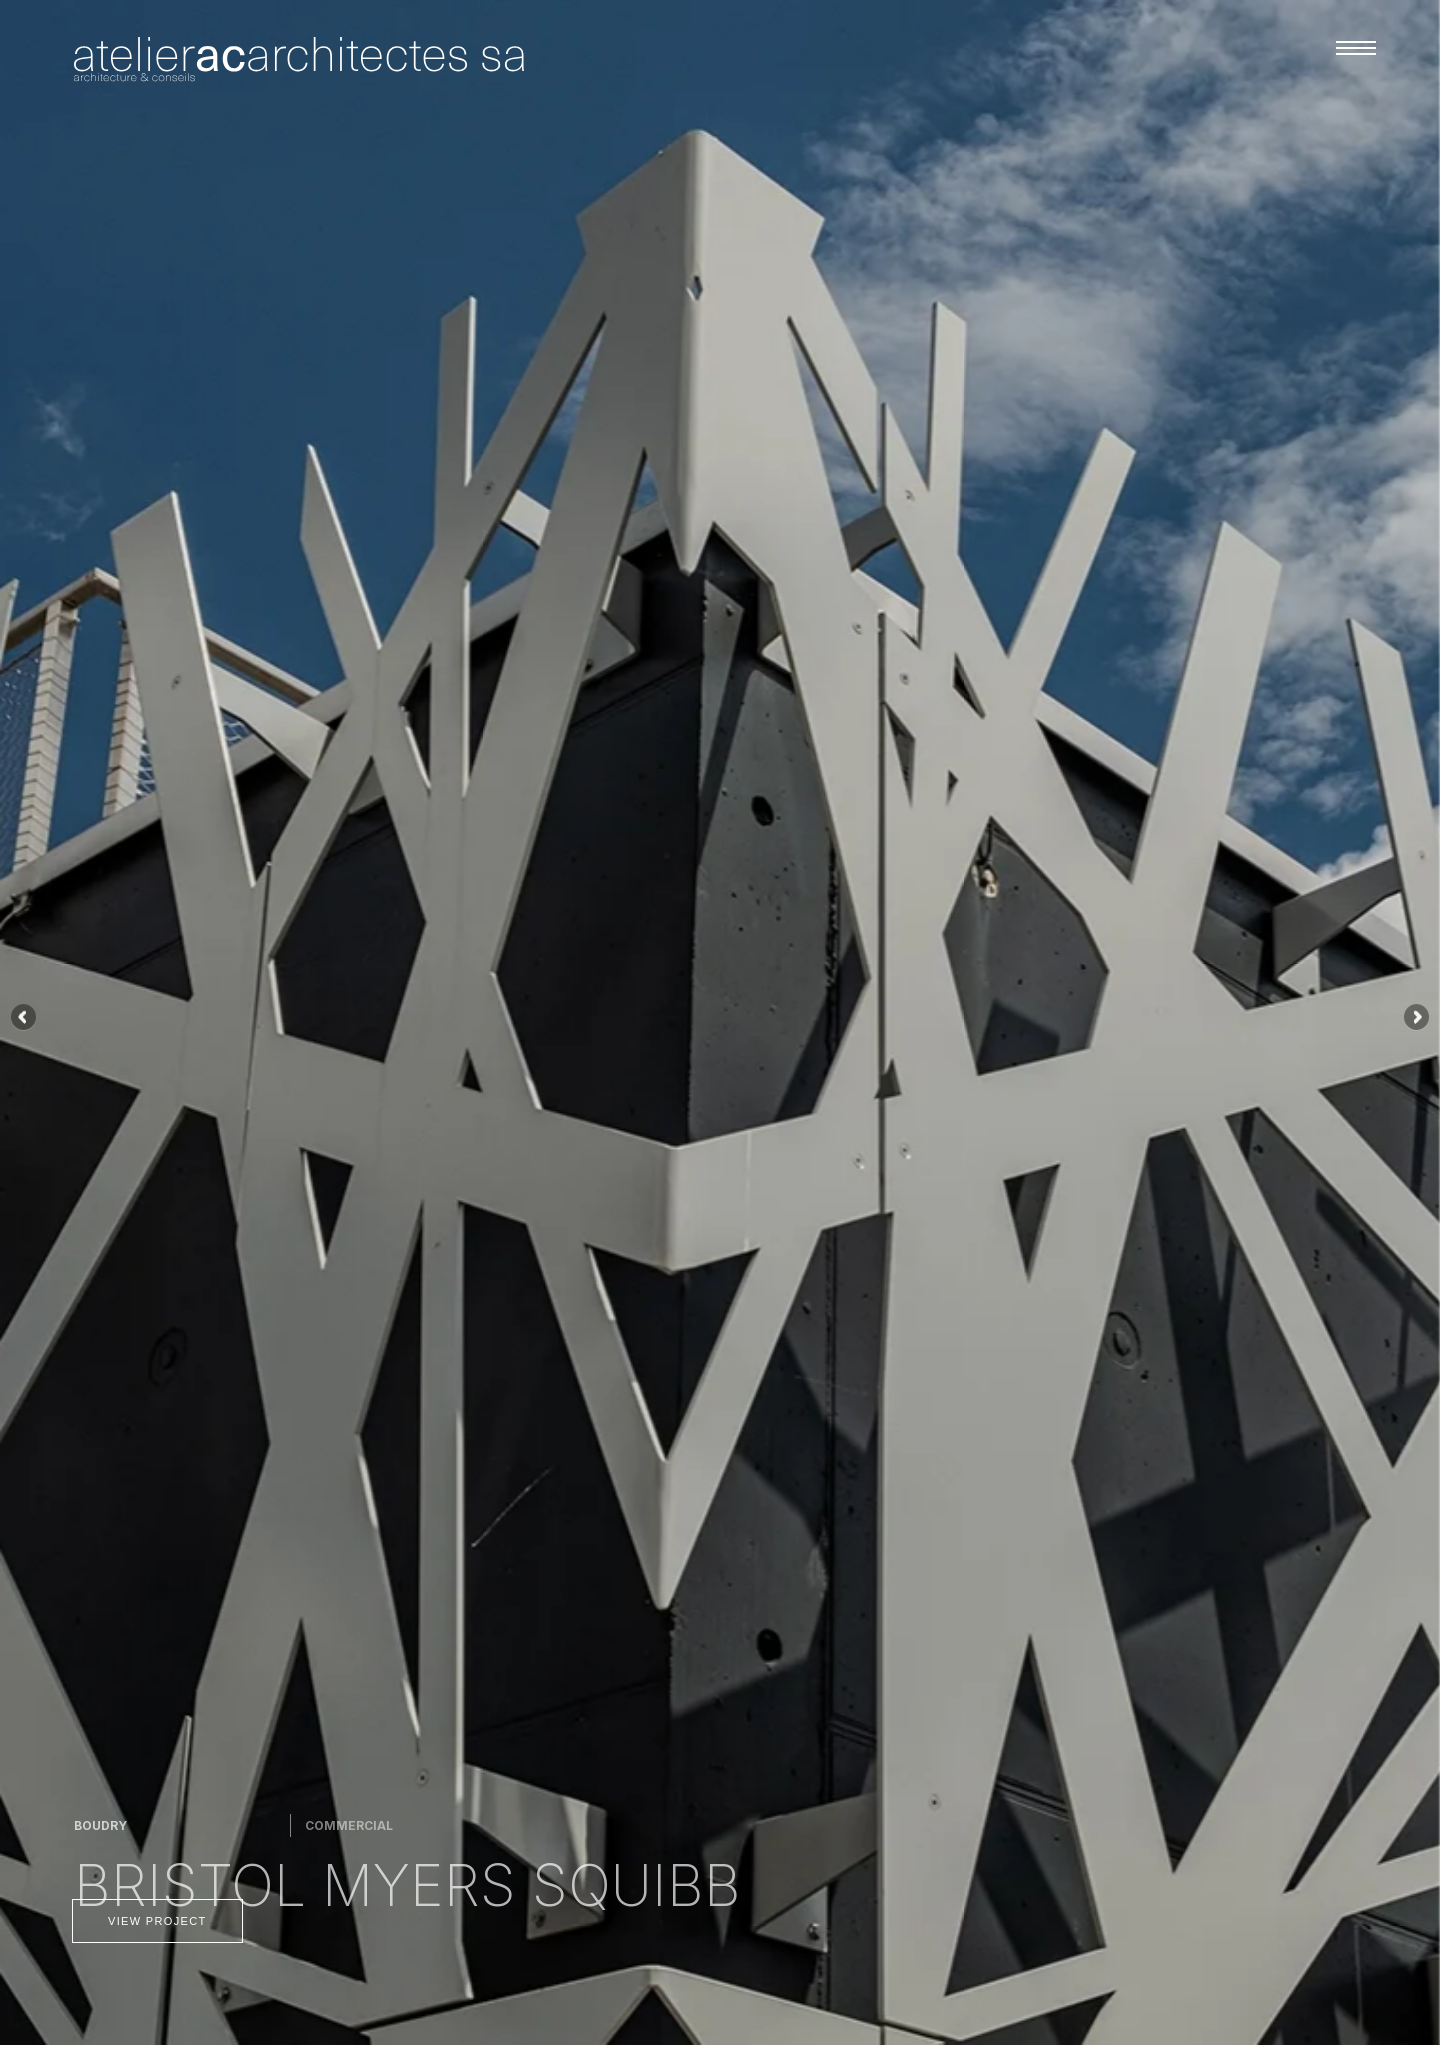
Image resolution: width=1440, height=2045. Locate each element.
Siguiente (1415, 1018)
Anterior (25, 1018)
